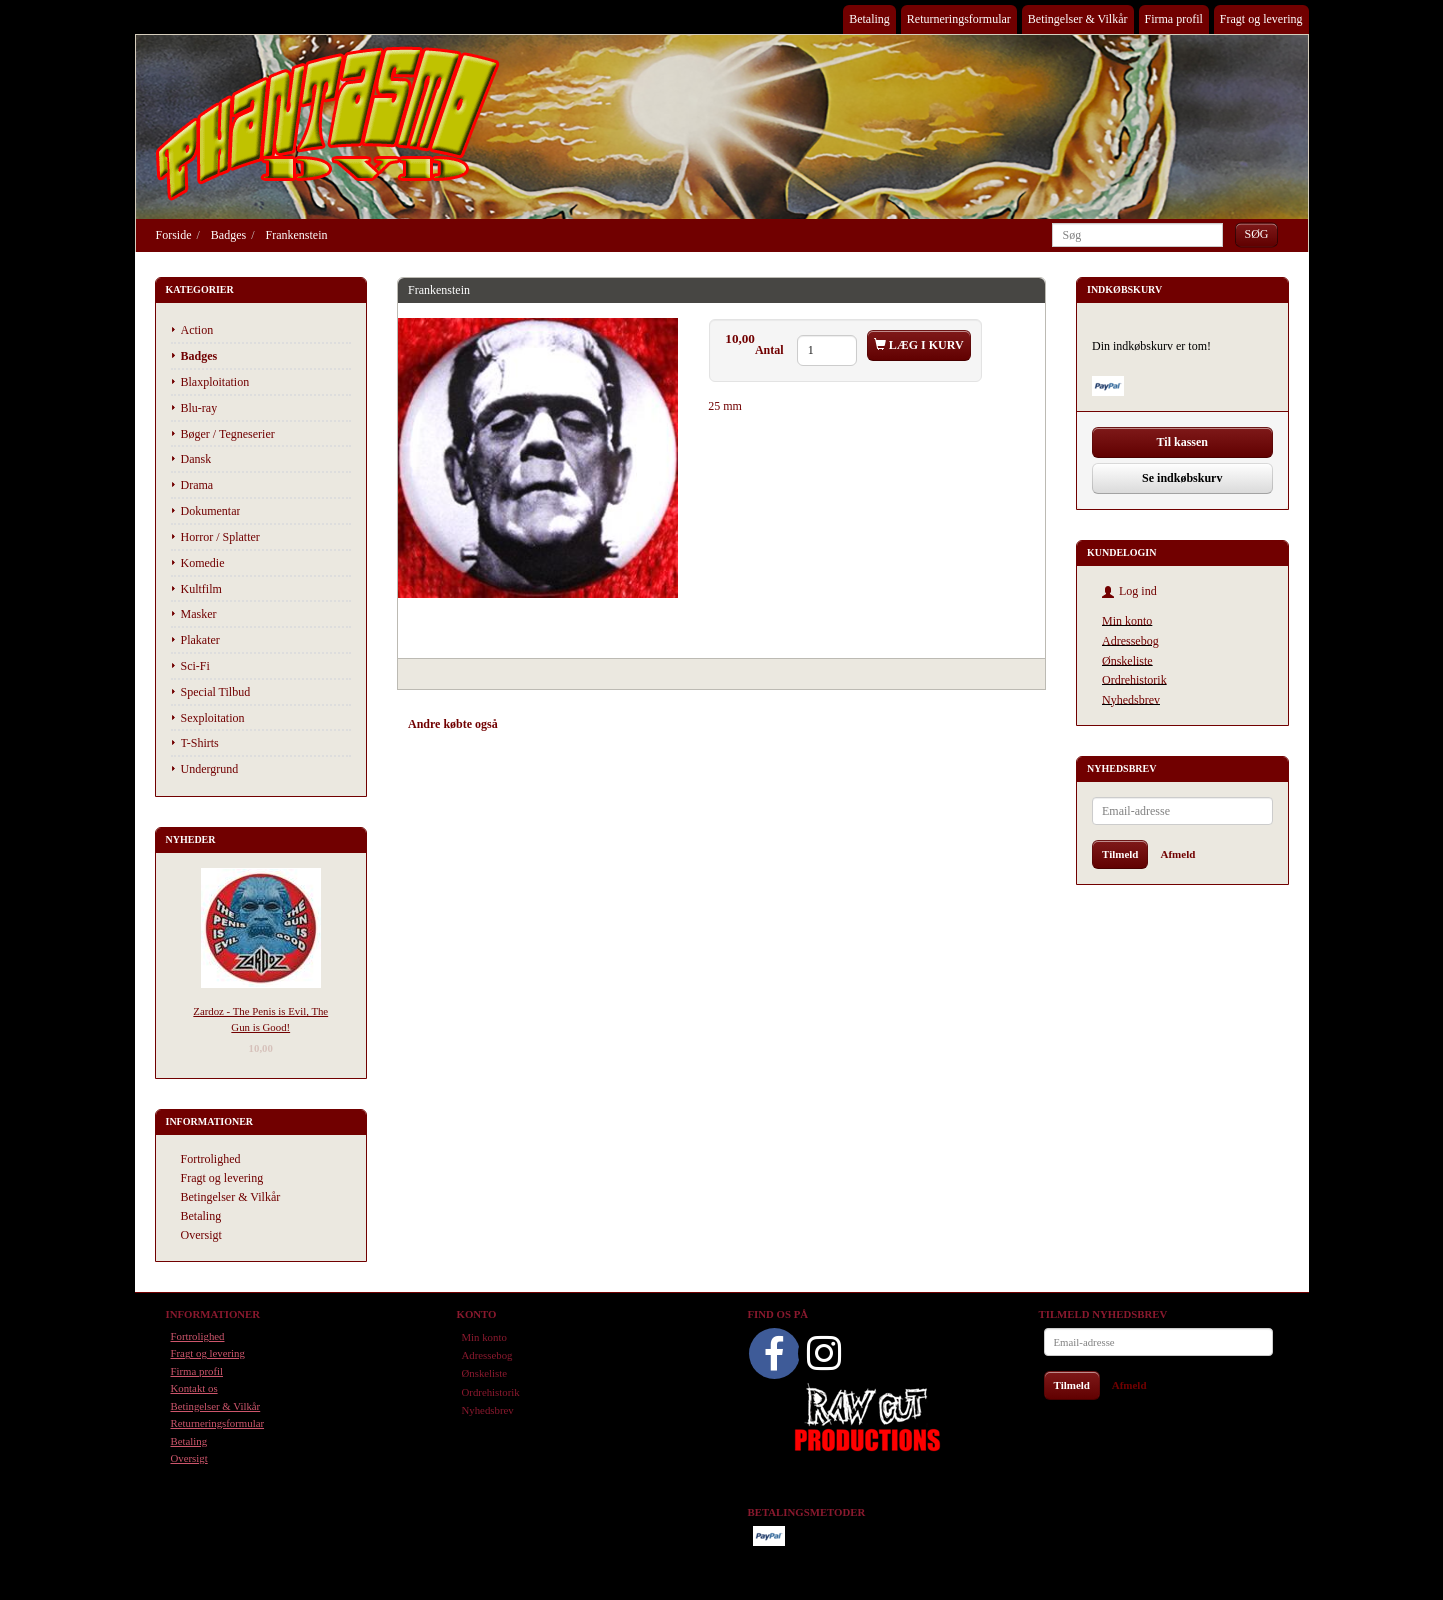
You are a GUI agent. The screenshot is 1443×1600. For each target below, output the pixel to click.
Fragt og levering (1261, 19)
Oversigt (201, 1235)
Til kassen (1182, 442)
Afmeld (1177, 854)
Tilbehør (621, 724)
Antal (771, 350)
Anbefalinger (549, 724)
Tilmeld (1120, 854)
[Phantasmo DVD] (328, 123)
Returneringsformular (959, 19)
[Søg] (1256, 234)
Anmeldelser (692, 724)
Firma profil (1174, 19)
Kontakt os (194, 1388)
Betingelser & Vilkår (1078, 19)
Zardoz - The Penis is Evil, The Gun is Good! (260, 1018)
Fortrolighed (211, 1159)
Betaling (869, 19)
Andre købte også (453, 724)
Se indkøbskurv (1182, 478)
